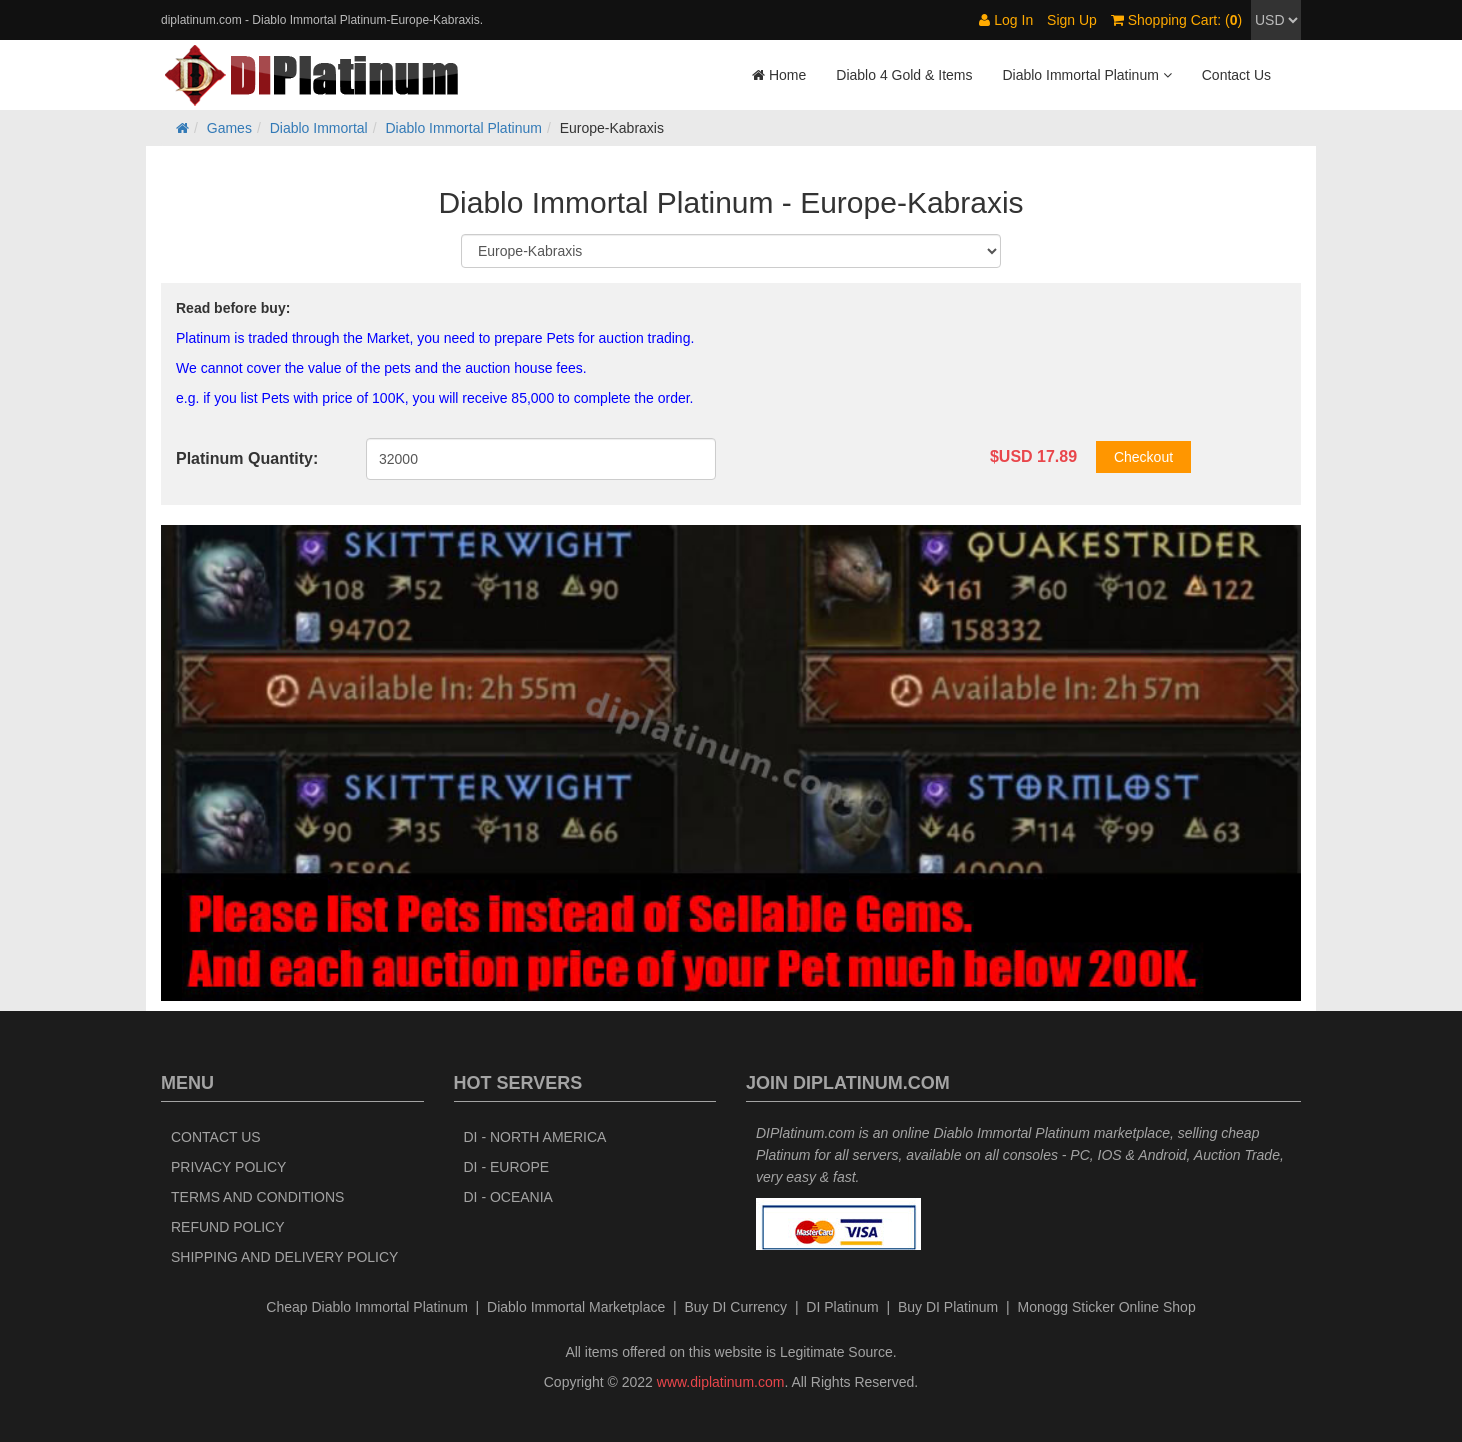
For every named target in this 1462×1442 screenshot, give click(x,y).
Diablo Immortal (319, 128)
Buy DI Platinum (948, 1307)
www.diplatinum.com (721, 1382)
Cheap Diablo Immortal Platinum (367, 1307)
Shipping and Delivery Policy (284, 1257)
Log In (1006, 20)
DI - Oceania (508, 1197)
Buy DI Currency (735, 1307)
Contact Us (1236, 75)
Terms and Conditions (257, 1197)
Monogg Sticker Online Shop (1106, 1307)
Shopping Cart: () (1176, 20)
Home (779, 75)
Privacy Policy (228, 1167)
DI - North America (535, 1137)
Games (229, 128)
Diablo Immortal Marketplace (576, 1307)
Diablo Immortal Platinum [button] (1086, 75)
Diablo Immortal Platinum (464, 128)
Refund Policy (228, 1227)
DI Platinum (842, 1307)
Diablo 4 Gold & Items (904, 75)
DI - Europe (507, 1167)
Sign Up (1072, 20)
